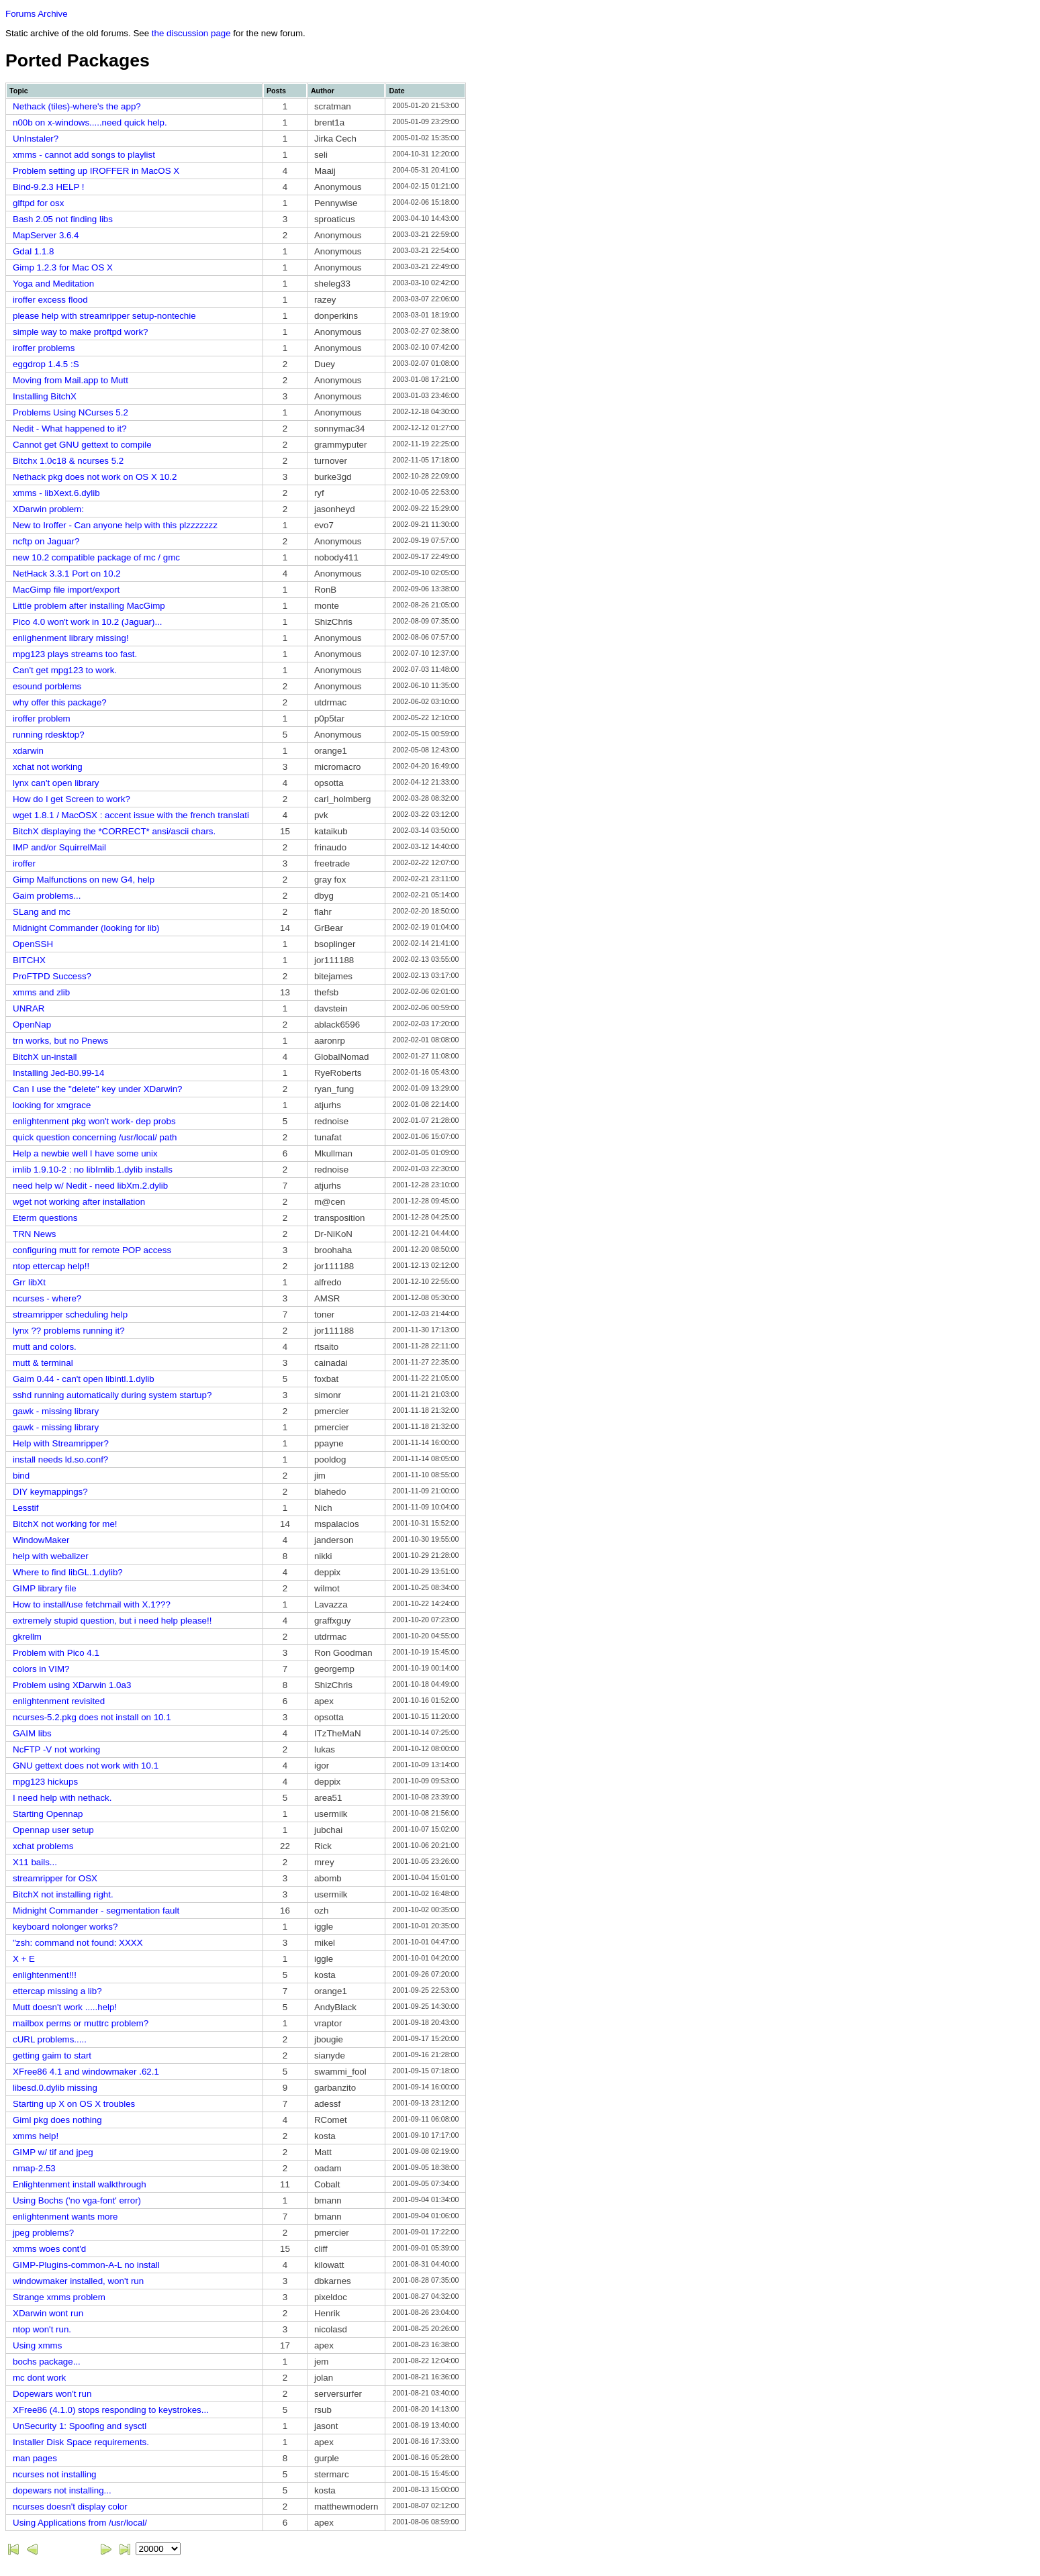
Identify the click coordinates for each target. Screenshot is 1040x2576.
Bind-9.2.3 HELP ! (48, 187)
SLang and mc (41, 912)
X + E (24, 1959)
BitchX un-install (45, 1057)
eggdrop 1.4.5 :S (46, 364)
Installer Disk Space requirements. (81, 2442)
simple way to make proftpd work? (80, 332)
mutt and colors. (45, 1347)
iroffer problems (44, 348)
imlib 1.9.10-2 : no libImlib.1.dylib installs (93, 1170)
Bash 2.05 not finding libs (63, 219)
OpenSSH (33, 944)
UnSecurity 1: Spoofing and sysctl (79, 2426)
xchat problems (43, 1846)
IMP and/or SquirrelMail (59, 847)
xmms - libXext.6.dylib (56, 493)
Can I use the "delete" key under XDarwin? (97, 1089)
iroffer (24, 863)
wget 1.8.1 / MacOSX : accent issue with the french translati (131, 815)
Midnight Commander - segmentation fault (96, 1910)
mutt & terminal (43, 1363)
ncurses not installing (54, 2474)
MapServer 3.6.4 (46, 235)
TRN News (34, 1234)
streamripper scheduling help (70, 1314)
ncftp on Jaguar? (46, 541)
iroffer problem (41, 718)
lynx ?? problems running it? (69, 1331)
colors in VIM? (41, 1669)
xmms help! (35, 2136)
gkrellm (27, 1637)
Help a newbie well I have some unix (85, 1153)
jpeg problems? (43, 2233)
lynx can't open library (56, 783)
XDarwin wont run (48, 2313)
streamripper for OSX (55, 1878)
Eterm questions (45, 1218)
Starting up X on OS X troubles (74, 2104)
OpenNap (32, 1025)
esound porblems (47, 686)
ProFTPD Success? (52, 976)
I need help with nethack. (62, 1798)
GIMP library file (45, 1588)
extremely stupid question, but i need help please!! (112, 1621)
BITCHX (29, 960)
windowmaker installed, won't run (78, 2281)
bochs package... (47, 2362)
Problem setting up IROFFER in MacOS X (96, 171)
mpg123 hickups (45, 1782)
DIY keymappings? (50, 1492)
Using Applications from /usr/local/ (80, 2523)
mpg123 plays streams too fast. (75, 654)
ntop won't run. (42, 2329)
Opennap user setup (53, 1830)
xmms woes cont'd (49, 2249)
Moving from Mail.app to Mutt (70, 380)
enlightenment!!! (45, 1975)
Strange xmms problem (59, 2297)
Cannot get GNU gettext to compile (82, 445)
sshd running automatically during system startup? (112, 1395)
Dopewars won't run (52, 2394)
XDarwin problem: (48, 509)
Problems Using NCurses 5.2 (70, 412)
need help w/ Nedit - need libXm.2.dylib (90, 1186)
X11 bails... (35, 1862)
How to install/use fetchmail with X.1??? (92, 1604)
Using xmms (37, 2345)
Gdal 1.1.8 (33, 251)
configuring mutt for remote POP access (92, 1250)
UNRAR (28, 1008)
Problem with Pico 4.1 (56, 1653)
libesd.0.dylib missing (55, 2088)
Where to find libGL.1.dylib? (68, 1572)
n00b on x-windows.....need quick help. (90, 122)
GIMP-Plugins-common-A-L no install (86, 2265)
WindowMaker (41, 1540)
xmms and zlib (41, 992)
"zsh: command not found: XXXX (78, 1943)
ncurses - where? (47, 1298)
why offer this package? (60, 702)
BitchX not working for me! (65, 1524)
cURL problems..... (50, 2039)
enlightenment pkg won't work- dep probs (94, 1121)
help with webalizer (51, 1556)
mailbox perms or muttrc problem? (80, 2023)
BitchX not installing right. (63, 1894)
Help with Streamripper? (61, 1443)
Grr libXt (29, 1282)
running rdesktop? (49, 735)
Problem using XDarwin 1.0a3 (72, 1685)
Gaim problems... (47, 896)
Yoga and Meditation (53, 284)
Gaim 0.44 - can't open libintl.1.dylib (83, 1379)
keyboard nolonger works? (65, 1927)
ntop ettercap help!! (51, 1266)
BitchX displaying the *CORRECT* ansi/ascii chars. (114, 831)
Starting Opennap (48, 1814)
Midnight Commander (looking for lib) (86, 928)
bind (21, 1476)
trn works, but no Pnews (60, 1041)
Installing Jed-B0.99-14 (58, 1073)
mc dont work (39, 2378)
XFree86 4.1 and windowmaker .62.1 (86, 2072)
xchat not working (48, 767)
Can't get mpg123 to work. (65, 670)
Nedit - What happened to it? (70, 429)
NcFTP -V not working (56, 1749)
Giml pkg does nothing (57, 2120)
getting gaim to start (52, 2055)
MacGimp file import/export (66, 590)
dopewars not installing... (62, 2490)
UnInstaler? (35, 139)
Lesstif (26, 1508)
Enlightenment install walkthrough (79, 2184)
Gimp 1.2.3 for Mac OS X (63, 267)
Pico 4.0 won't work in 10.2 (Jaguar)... (87, 622)
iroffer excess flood (50, 300)
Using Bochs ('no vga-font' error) (77, 2200)
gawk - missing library (56, 1411)
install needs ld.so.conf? (60, 1459)
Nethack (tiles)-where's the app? (77, 106)
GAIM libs (32, 1733)
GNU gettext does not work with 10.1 (85, 1766)
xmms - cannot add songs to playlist (84, 155)
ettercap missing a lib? (57, 1991)
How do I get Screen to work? (71, 799)
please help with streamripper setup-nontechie (104, 316)
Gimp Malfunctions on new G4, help (83, 880)
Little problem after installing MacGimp (89, 606)
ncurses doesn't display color (70, 2506)
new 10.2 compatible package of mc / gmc (96, 557)
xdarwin (28, 751)
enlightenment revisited (59, 1701)
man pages (35, 2458)
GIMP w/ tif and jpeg (53, 2152)
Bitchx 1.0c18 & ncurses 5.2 (68, 461)
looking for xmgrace (52, 1105)
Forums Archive (36, 14)
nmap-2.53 (34, 2168)
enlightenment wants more (65, 2217)
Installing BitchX (45, 396)
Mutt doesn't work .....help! (65, 2007)
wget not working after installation (79, 1202)
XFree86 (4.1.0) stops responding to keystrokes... (111, 2410)
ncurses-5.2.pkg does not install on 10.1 (92, 1717)
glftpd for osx (38, 203)
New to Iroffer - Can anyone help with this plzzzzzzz (115, 525)
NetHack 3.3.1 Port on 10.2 (67, 573)
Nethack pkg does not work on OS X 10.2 (95, 477)
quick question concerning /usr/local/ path (95, 1137)
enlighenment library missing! (71, 638)
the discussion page (191, 33)
